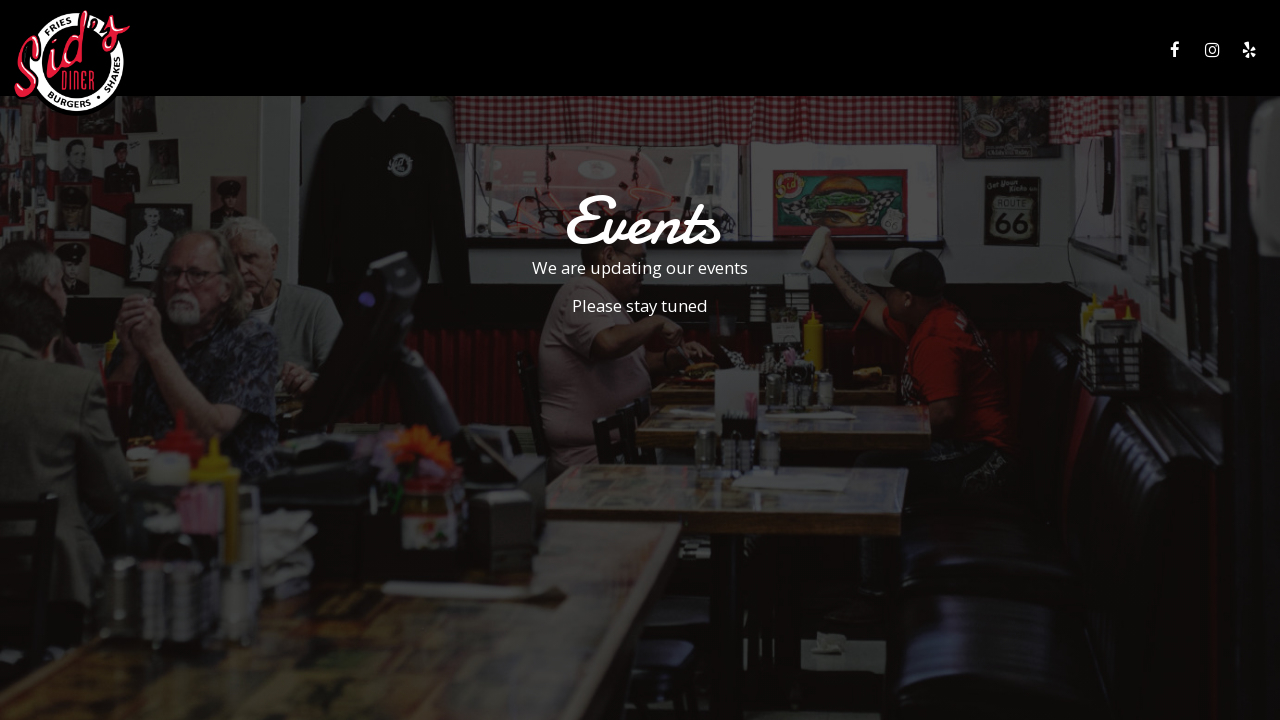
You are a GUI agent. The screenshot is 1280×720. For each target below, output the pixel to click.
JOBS (1070, 50)
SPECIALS (855, 50)
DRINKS (786, 50)
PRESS (1125, 50)
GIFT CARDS (1001, 50)
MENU (727, 50)
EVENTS (924, 50)
